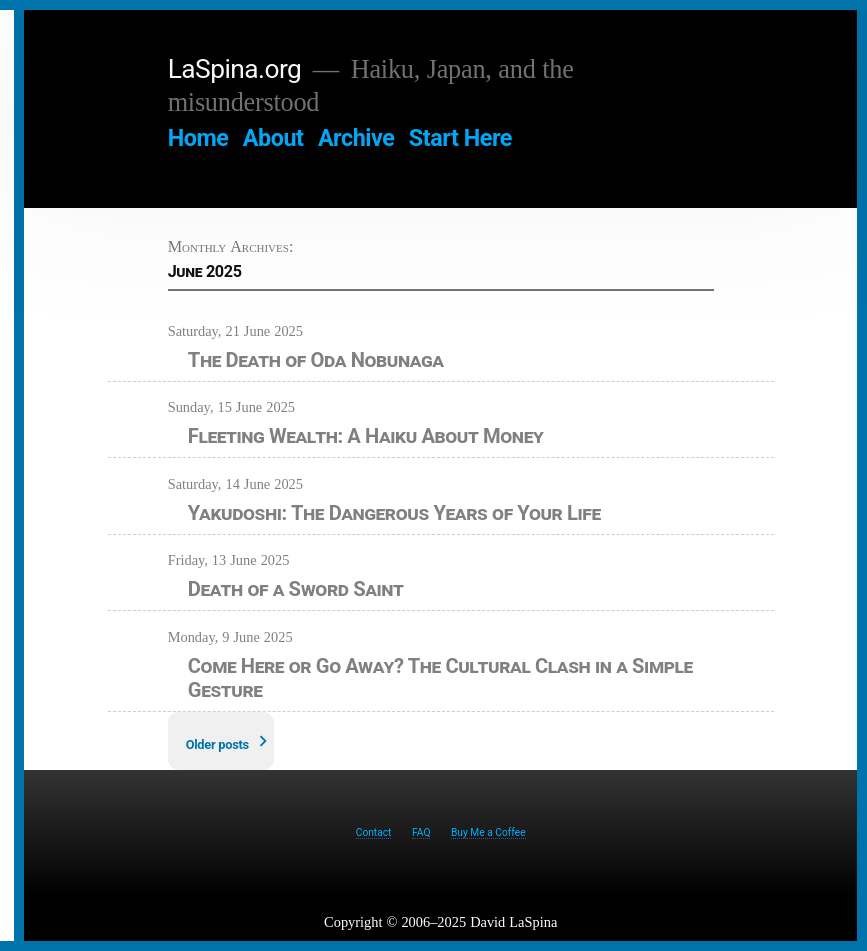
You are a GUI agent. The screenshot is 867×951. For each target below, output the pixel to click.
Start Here (460, 138)
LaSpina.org (235, 69)
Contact (374, 832)
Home (198, 138)
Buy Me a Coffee (488, 832)
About (273, 138)
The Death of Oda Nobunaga (316, 360)
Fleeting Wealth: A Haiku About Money (366, 436)
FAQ (421, 832)
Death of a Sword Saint (296, 589)
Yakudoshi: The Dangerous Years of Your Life (394, 513)
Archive (356, 138)
